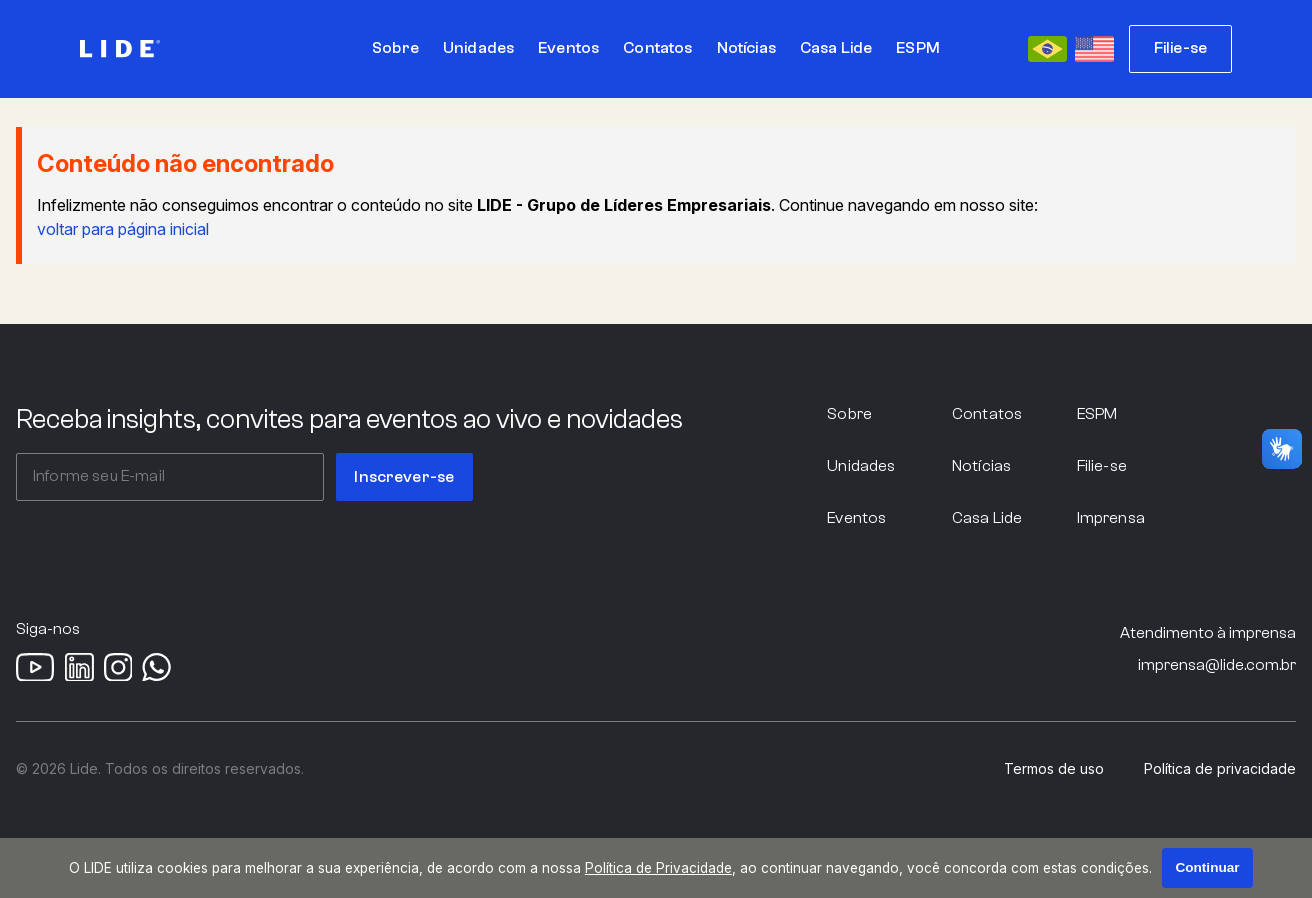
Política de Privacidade (658, 868)
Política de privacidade (1220, 769)
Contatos (987, 414)
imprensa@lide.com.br (1217, 665)
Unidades (861, 466)
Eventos (856, 518)
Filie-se (1180, 48)
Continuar (1207, 867)
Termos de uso (1054, 769)
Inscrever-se (404, 477)
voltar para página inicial (123, 229)
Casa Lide (987, 518)
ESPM (1097, 414)
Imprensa (1111, 518)
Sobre (849, 414)
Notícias (981, 466)
